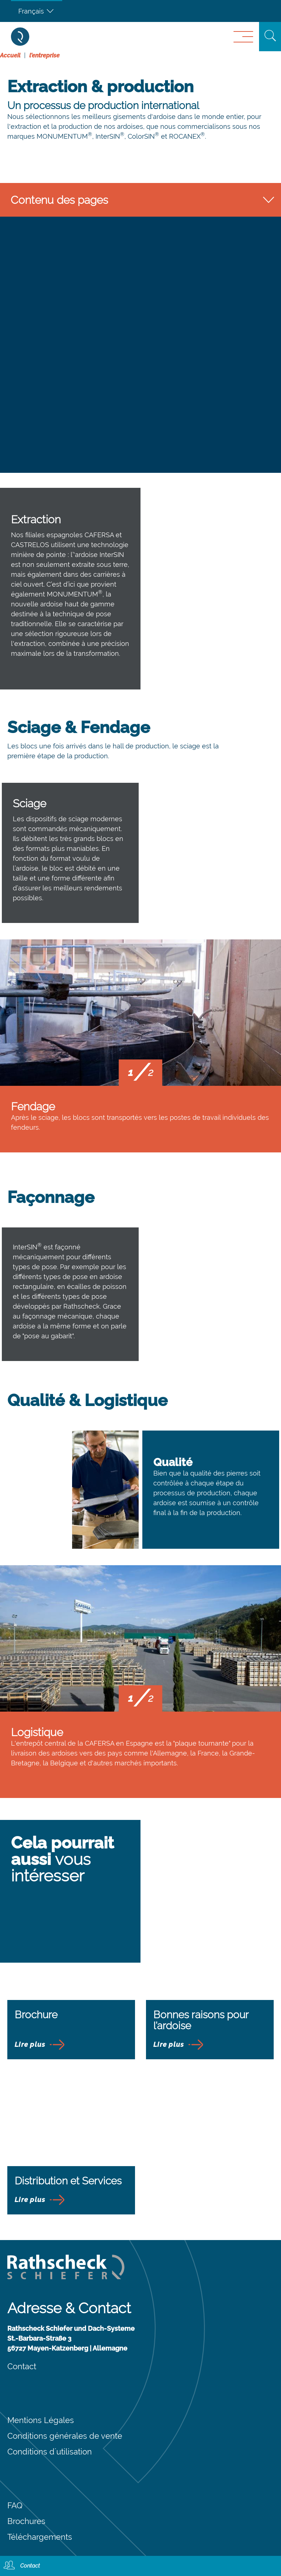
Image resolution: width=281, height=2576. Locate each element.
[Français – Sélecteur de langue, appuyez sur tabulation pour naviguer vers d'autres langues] (36, 11)
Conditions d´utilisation (49, 2451)
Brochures (26, 2521)
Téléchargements (39, 2537)
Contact (21, 2366)
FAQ (14, 2505)
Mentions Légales (40, 2420)
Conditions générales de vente (64, 2436)
